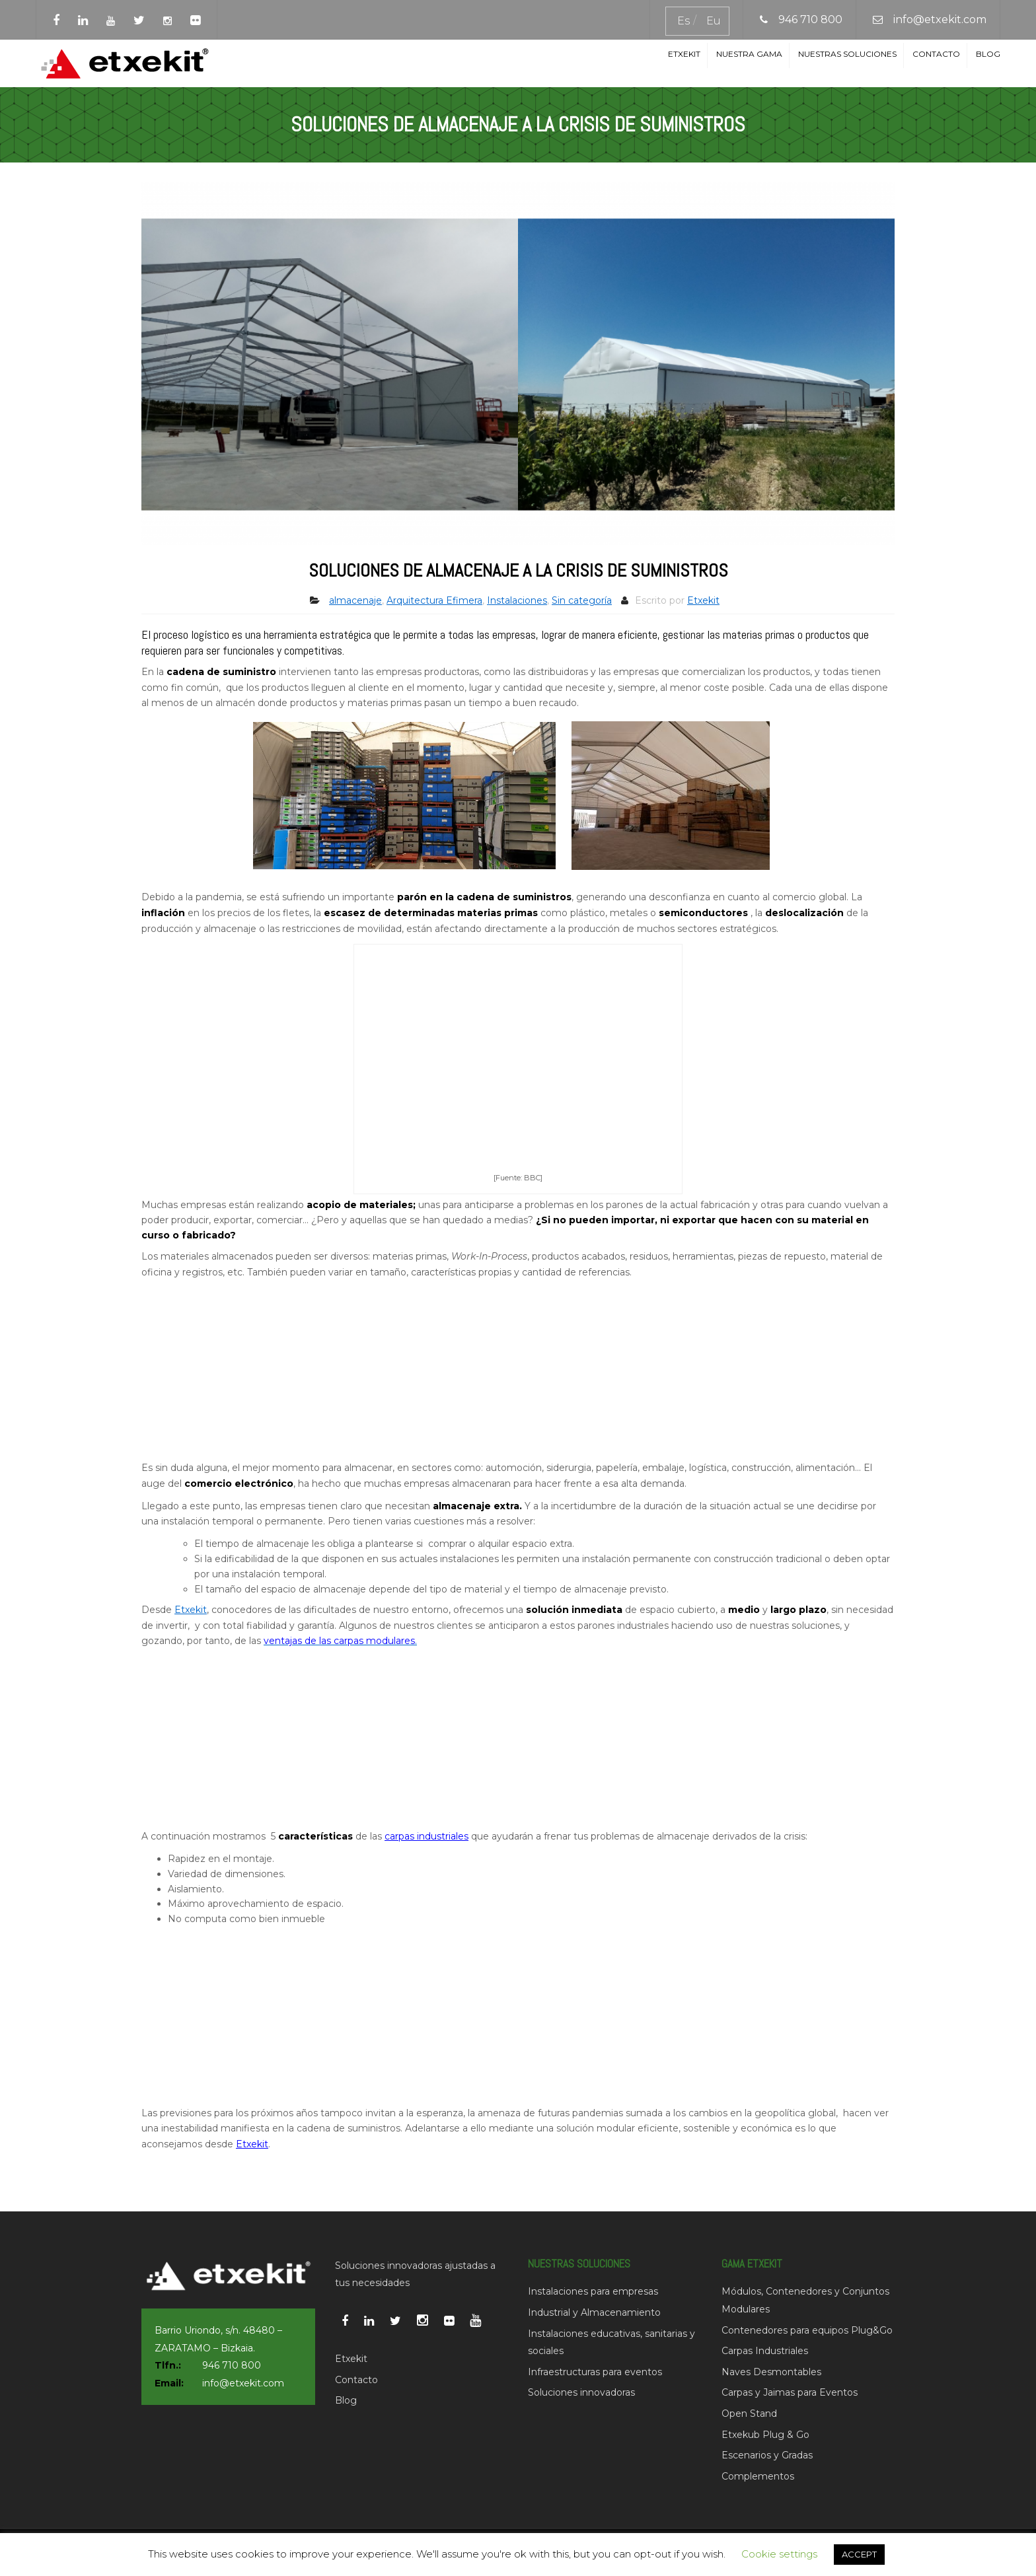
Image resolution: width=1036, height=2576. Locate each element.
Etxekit (684, 54)
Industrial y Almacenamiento (594, 2312)
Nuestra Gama (749, 54)
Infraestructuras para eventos (595, 2372)
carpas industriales (426, 1836)
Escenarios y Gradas (767, 2455)
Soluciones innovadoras (581, 2392)
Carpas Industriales (765, 2351)
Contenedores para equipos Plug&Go (807, 2330)
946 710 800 (810, 19)
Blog (988, 54)
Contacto (936, 54)
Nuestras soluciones (847, 54)
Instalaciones (517, 600)
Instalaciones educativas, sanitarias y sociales (611, 2342)
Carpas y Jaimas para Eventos (790, 2392)
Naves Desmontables (771, 2372)
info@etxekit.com (939, 19)
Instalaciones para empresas (593, 2291)
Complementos (758, 2476)
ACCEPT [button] (859, 2554)
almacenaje (355, 600)
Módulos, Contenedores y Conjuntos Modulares (805, 2300)
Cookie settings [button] (779, 2554)
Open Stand (749, 2413)
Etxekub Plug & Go (765, 2435)
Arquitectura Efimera (434, 600)
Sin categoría (582, 600)
